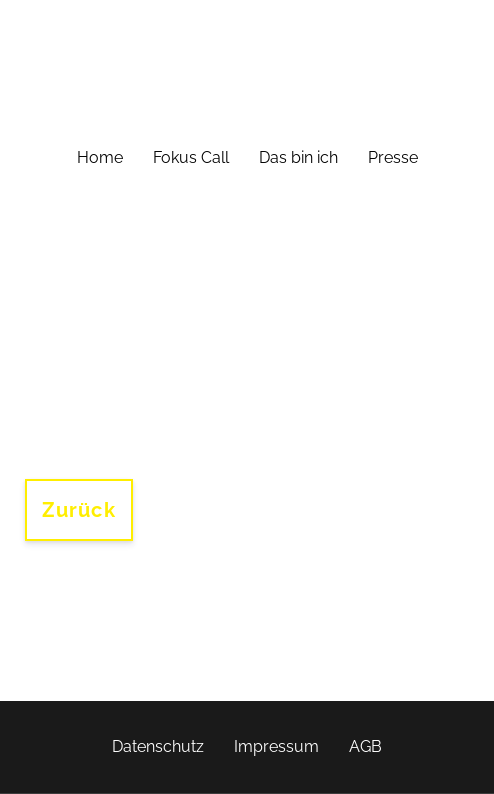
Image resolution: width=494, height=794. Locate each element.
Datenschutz (158, 746)
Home (100, 157)
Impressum (276, 746)
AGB (365, 746)
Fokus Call (191, 157)
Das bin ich (298, 157)
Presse (393, 157)
